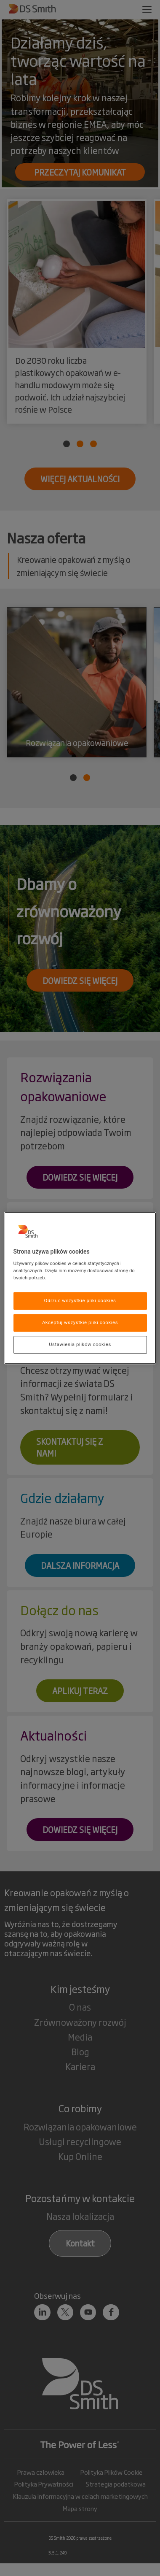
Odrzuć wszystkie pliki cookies (80, 1301)
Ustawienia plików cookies (80, 1344)
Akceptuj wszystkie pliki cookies (80, 1322)
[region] (80, 1288)
